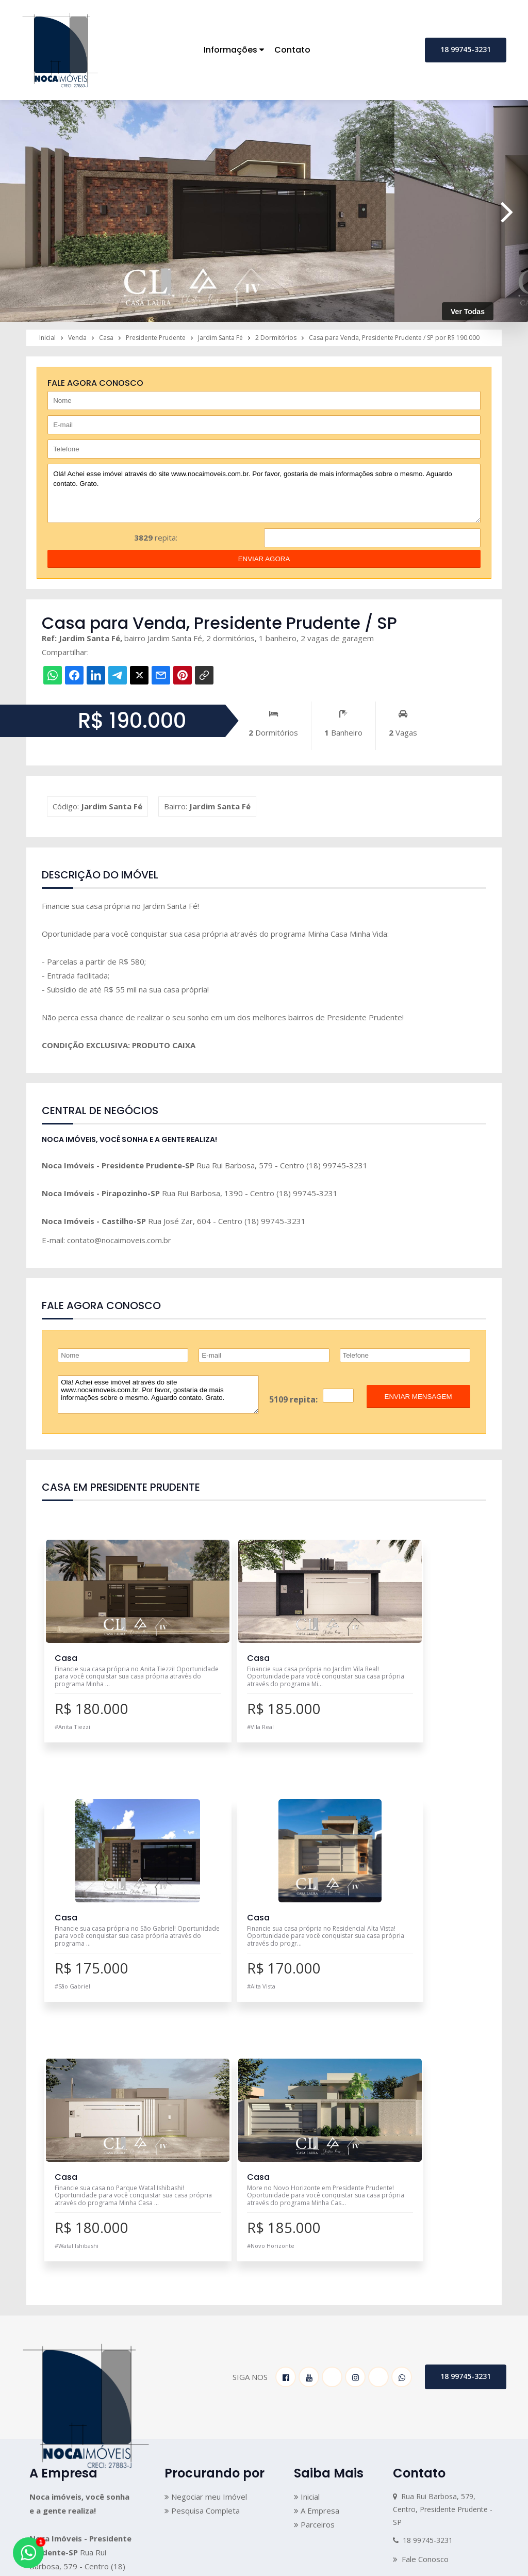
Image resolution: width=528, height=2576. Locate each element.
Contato (292, 50)
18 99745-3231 (465, 49)
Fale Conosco (421, 2310)
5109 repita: (293, 1399)
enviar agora (264, 559)
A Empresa (316, 2261)
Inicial (307, 2247)
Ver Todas (468, 311)
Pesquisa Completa (202, 2261)
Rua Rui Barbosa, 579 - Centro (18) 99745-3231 (205, 1165)
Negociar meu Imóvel (205, 2247)
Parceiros (314, 2275)
